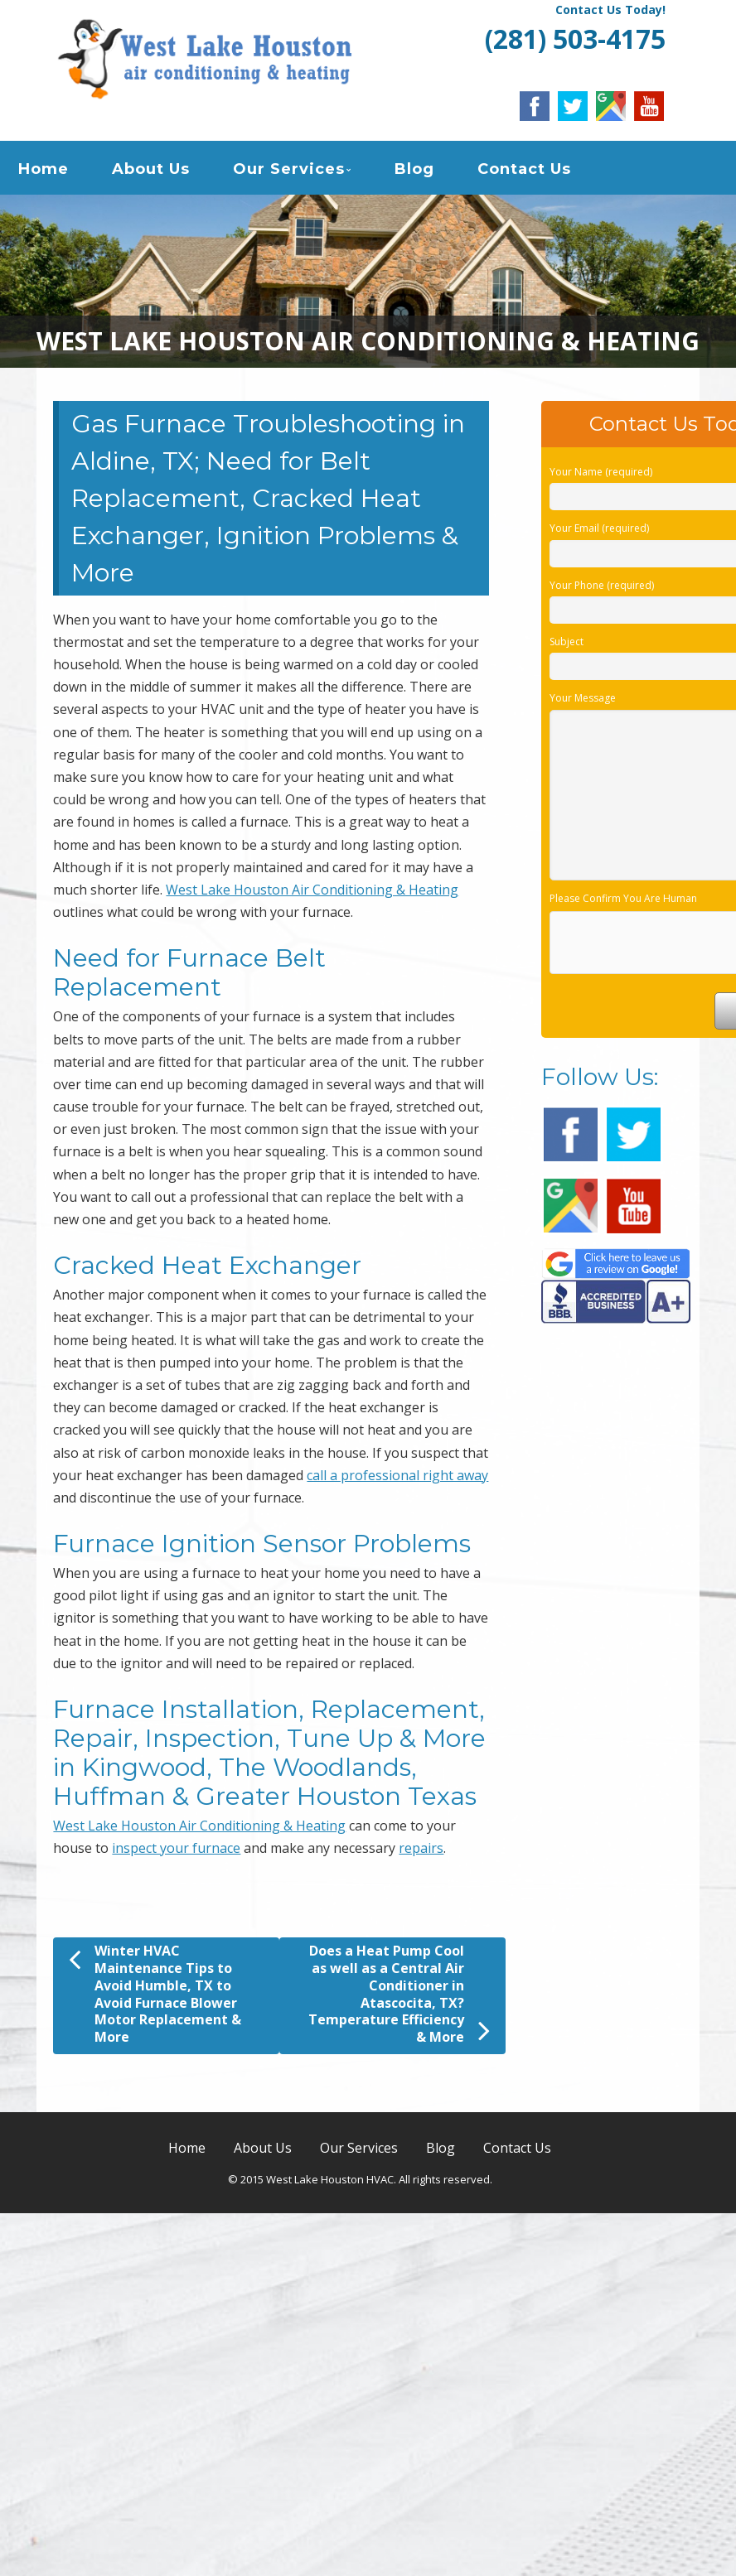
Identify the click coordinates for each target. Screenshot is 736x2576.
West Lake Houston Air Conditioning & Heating (312, 889)
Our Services (289, 169)
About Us (151, 169)
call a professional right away (397, 1475)
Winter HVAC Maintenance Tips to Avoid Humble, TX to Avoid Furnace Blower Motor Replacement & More (155, 1994)
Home (43, 169)
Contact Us (524, 169)
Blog (414, 169)
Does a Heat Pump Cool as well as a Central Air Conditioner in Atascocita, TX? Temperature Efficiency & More (399, 1994)
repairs (421, 1848)
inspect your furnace (176, 1848)
